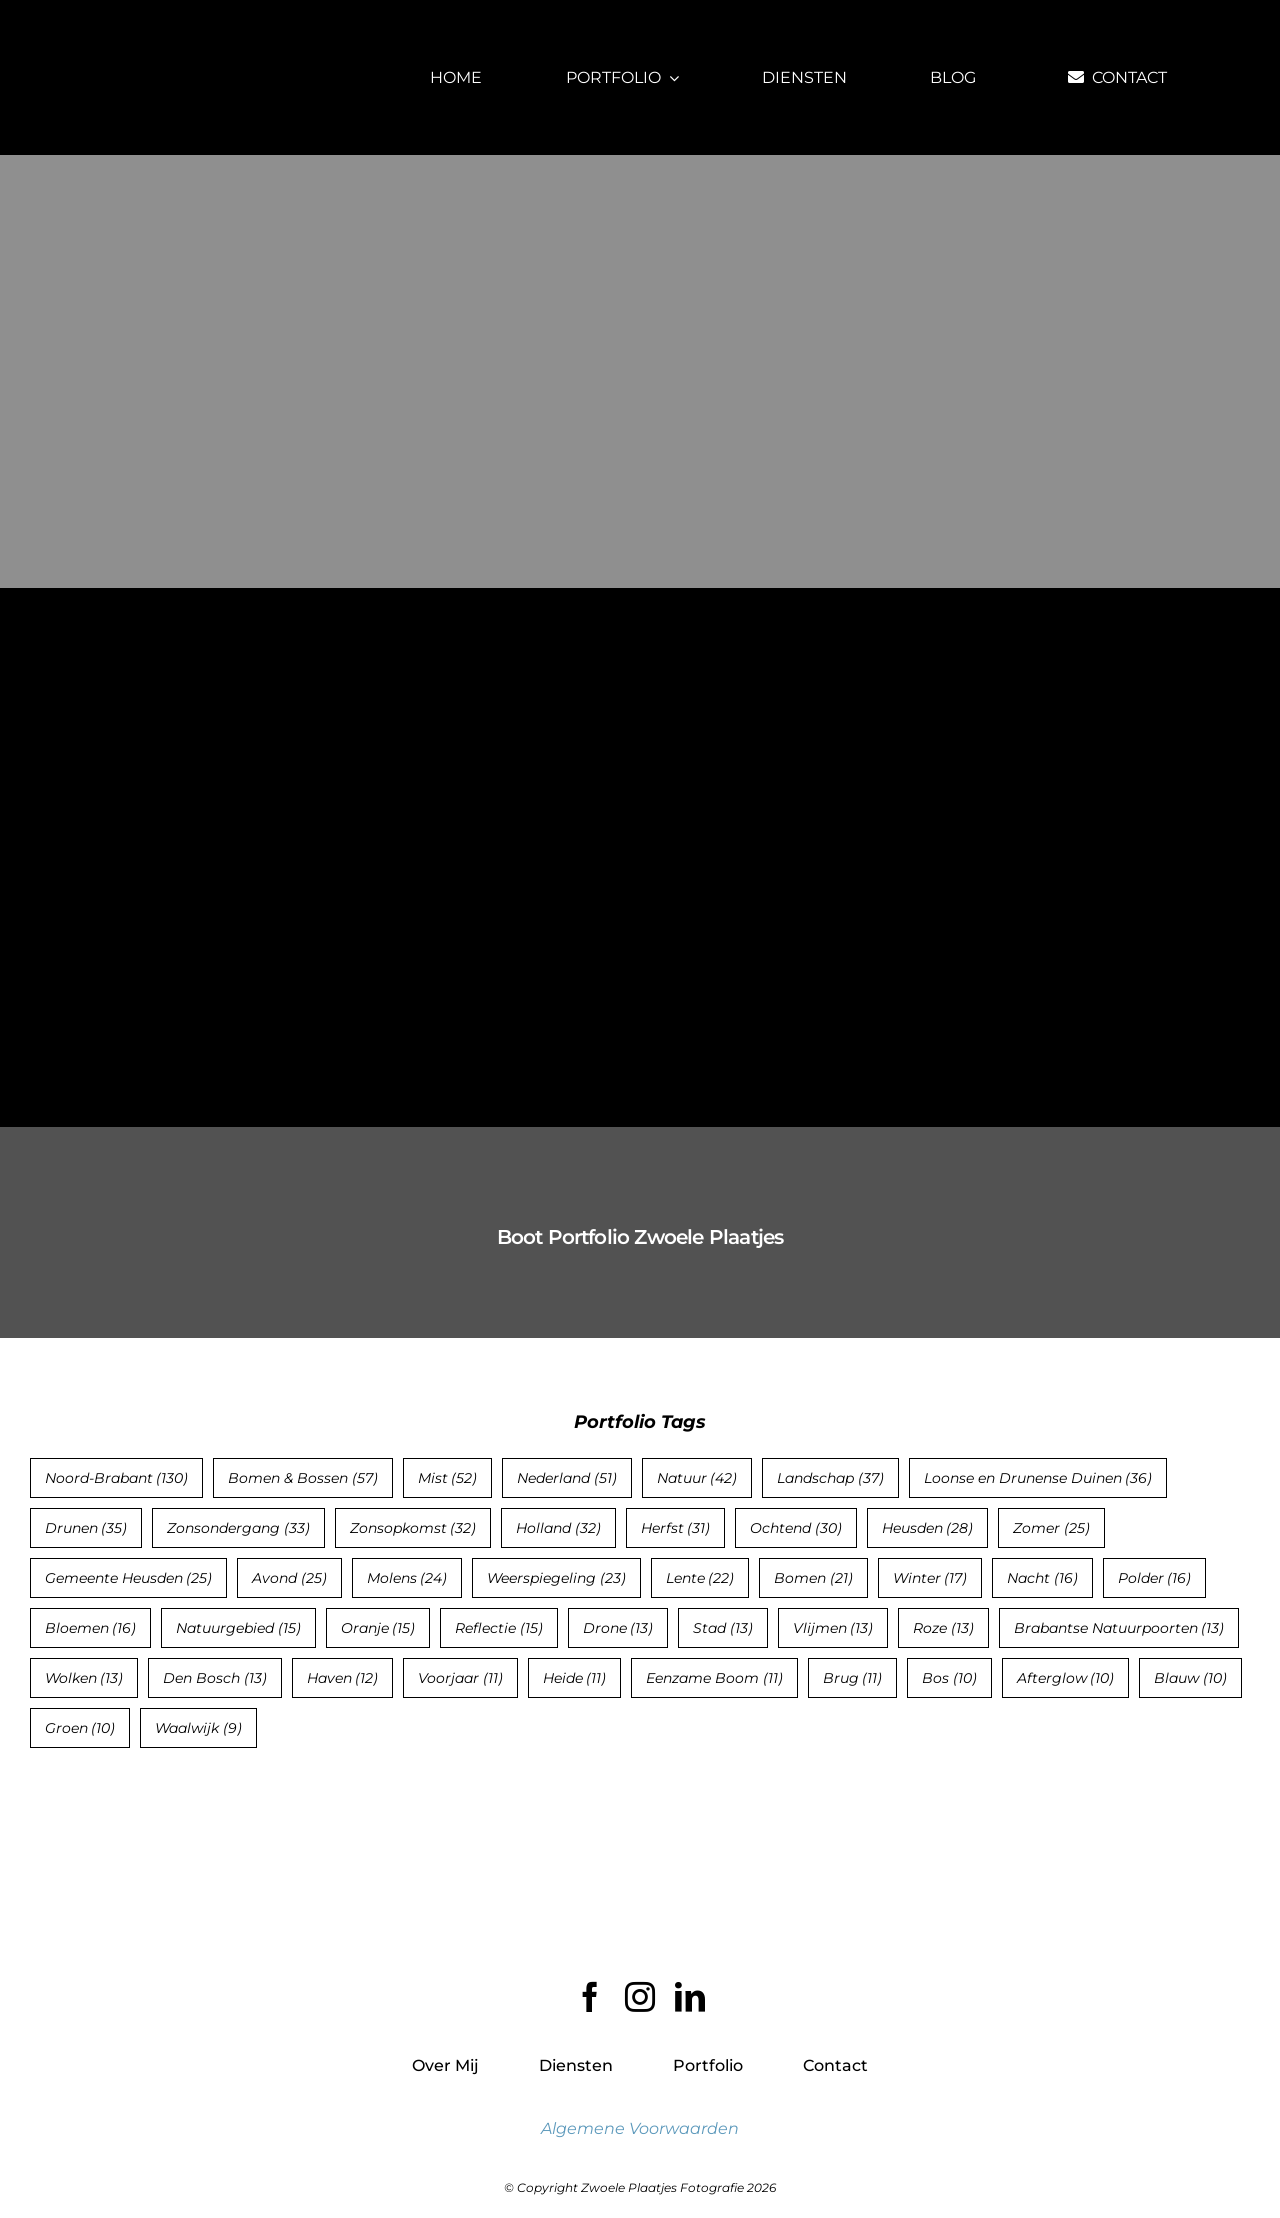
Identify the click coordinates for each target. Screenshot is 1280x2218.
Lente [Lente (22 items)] (700, 1578)
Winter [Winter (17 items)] (930, 1578)
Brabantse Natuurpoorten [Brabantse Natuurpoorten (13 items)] (1119, 1628)
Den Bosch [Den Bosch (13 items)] (215, 1678)
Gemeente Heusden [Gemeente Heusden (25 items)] (129, 1578)
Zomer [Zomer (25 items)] (1051, 1528)
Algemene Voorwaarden (640, 2128)
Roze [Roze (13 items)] (943, 1628)
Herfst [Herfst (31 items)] (676, 1528)
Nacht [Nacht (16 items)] (1042, 1578)
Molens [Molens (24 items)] (407, 1578)
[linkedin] (690, 1997)
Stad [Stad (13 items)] (723, 1628)
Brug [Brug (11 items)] (853, 1678)
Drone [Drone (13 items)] (618, 1628)
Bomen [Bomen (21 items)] (813, 1578)
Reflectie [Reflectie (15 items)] (499, 1628)
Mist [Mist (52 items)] (448, 1478)
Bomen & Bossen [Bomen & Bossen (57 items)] (303, 1478)
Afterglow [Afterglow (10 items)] (1066, 1678)
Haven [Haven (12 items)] (343, 1678)
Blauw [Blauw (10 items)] (1190, 1678)
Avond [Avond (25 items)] (289, 1578)
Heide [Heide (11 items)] (575, 1678)
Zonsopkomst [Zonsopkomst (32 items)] (413, 1528)
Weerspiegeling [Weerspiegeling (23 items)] (556, 1578)
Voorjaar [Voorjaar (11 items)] (460, 1678)
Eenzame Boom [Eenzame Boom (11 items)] (714, 1678)
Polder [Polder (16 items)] (1155, 1578)
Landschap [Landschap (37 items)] (830, 1478)
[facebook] (590, 1997)
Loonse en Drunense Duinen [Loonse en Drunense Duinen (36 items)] (1038, 1478)
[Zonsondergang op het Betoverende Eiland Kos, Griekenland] (223, 672)
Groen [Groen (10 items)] (80, 1728)
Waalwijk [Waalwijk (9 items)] (198, 1728)
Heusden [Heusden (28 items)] (928, 1528)
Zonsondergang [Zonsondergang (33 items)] (238, 1528)
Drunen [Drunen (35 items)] (86, 1528)
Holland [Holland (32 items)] (558, 1528)
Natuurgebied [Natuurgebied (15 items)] (238, 1628)
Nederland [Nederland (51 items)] (567, 1478)
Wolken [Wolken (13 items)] (84, 1678)
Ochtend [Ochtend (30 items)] (796, 1528)
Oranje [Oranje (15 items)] (378, 1628)
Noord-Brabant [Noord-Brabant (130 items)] (117, 1478)
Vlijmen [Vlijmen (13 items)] (833, 1628)
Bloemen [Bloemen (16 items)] (91, 1628)
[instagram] (640, 1997)
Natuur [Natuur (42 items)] (697, 1478)
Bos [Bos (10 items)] (949, 1678)
